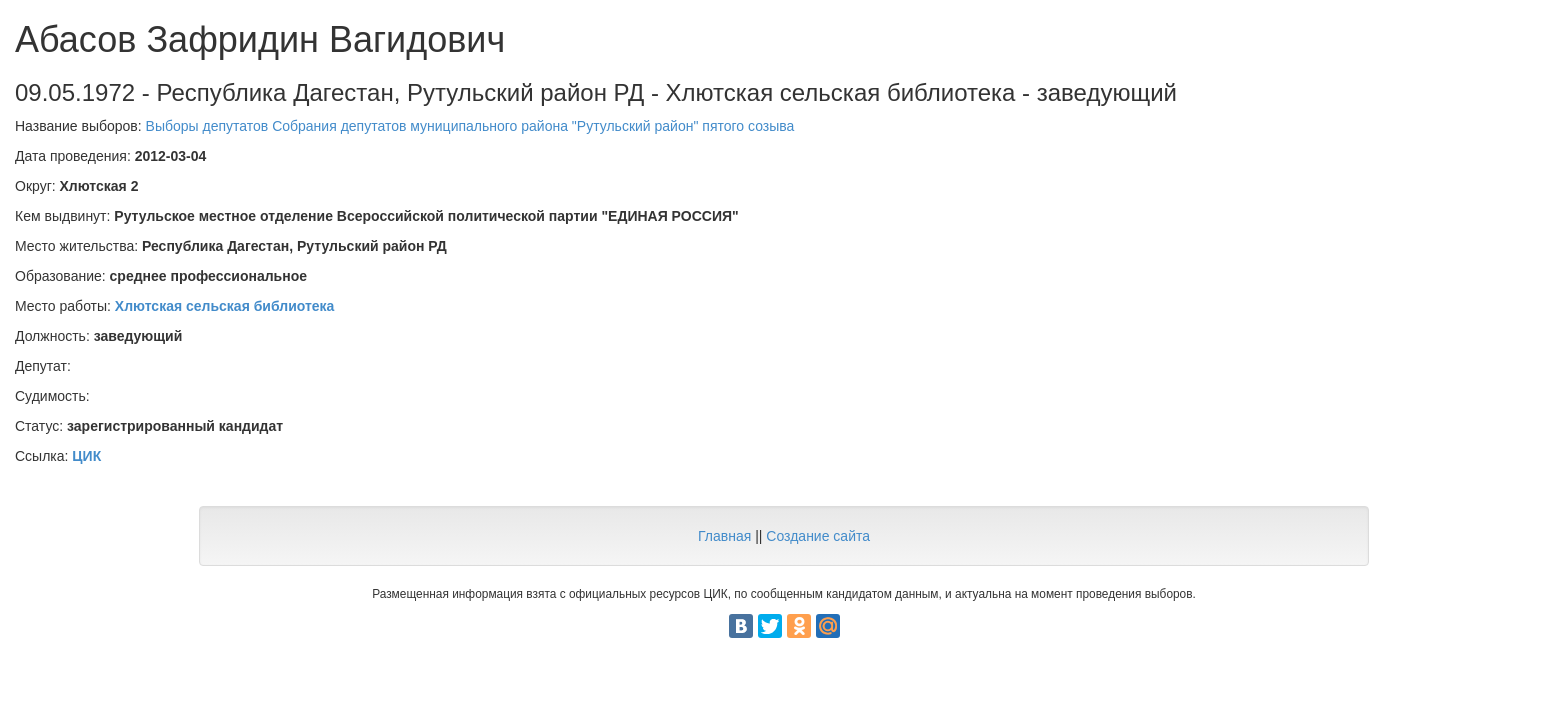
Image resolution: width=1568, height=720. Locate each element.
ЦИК (86, 456)
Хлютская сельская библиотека (225, 306)
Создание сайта (818, 536)
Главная (724, 536)
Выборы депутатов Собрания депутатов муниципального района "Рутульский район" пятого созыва (470, 126)
